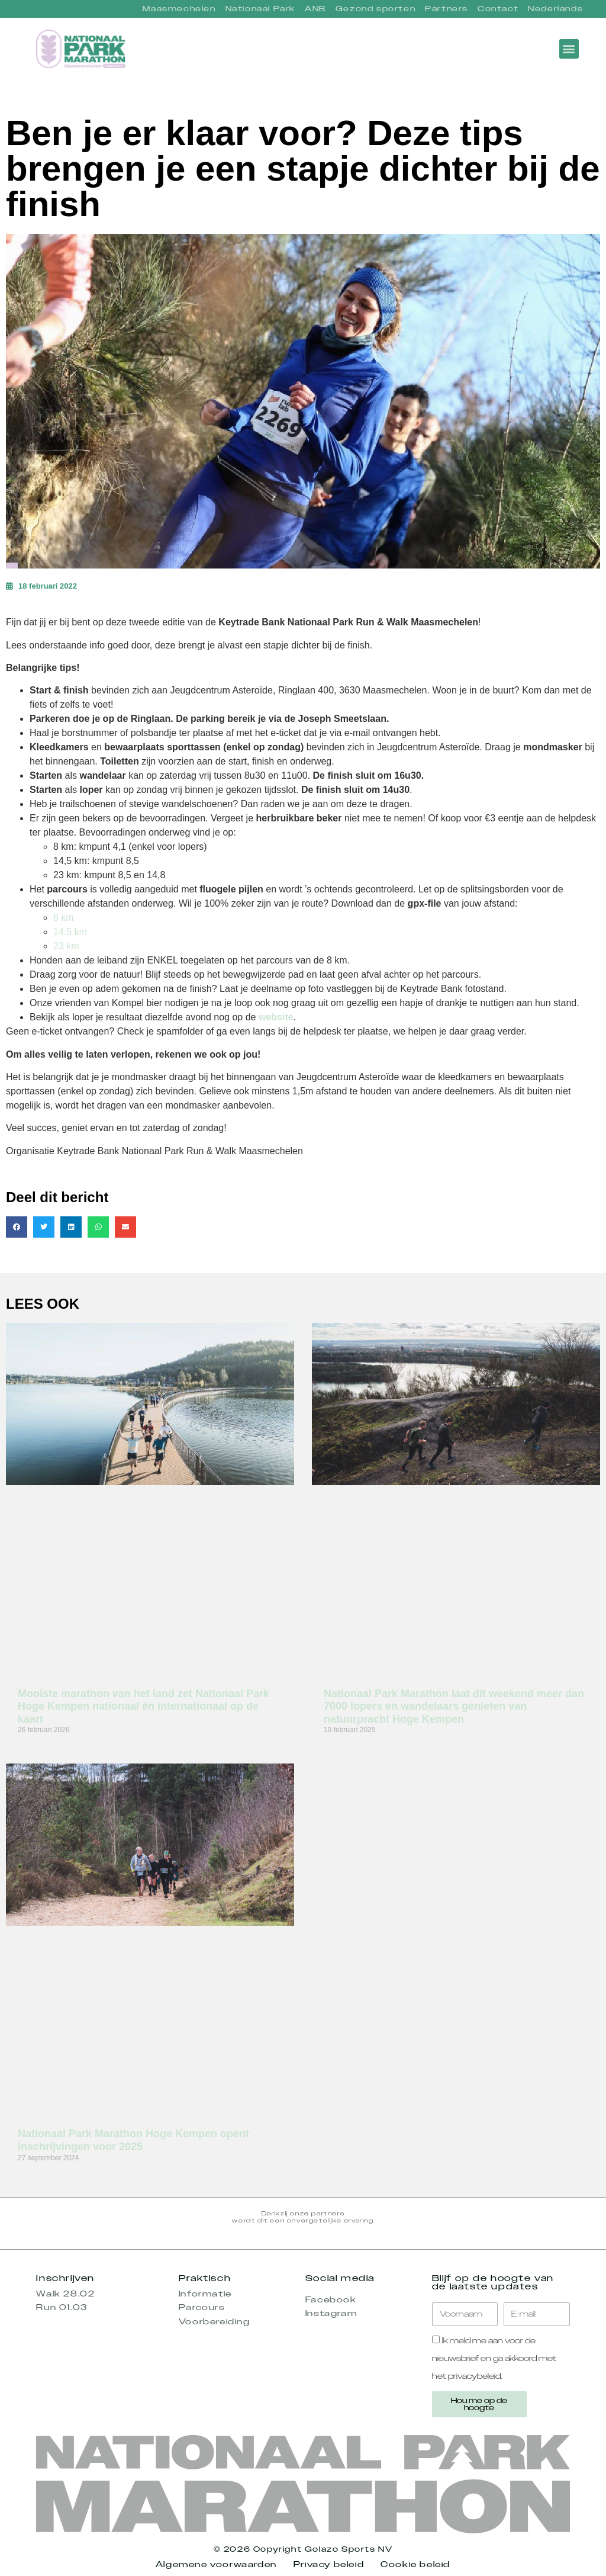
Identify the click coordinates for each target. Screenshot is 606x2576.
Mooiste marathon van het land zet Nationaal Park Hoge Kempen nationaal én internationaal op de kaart (143, 1706)
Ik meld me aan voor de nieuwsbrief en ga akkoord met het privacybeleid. (494, 2358)
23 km (66, 946)
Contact (498, 9)
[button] (569, 49)
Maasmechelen (179, 9)
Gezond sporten (375, 9)
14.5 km (70, 932)
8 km (63, 918)
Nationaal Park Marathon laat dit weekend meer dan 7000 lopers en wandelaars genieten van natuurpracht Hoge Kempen (454, 1706)
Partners (446, 9)
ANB (315, 9)
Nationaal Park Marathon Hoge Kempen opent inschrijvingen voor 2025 (133, 2140)
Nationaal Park (260, 9)
